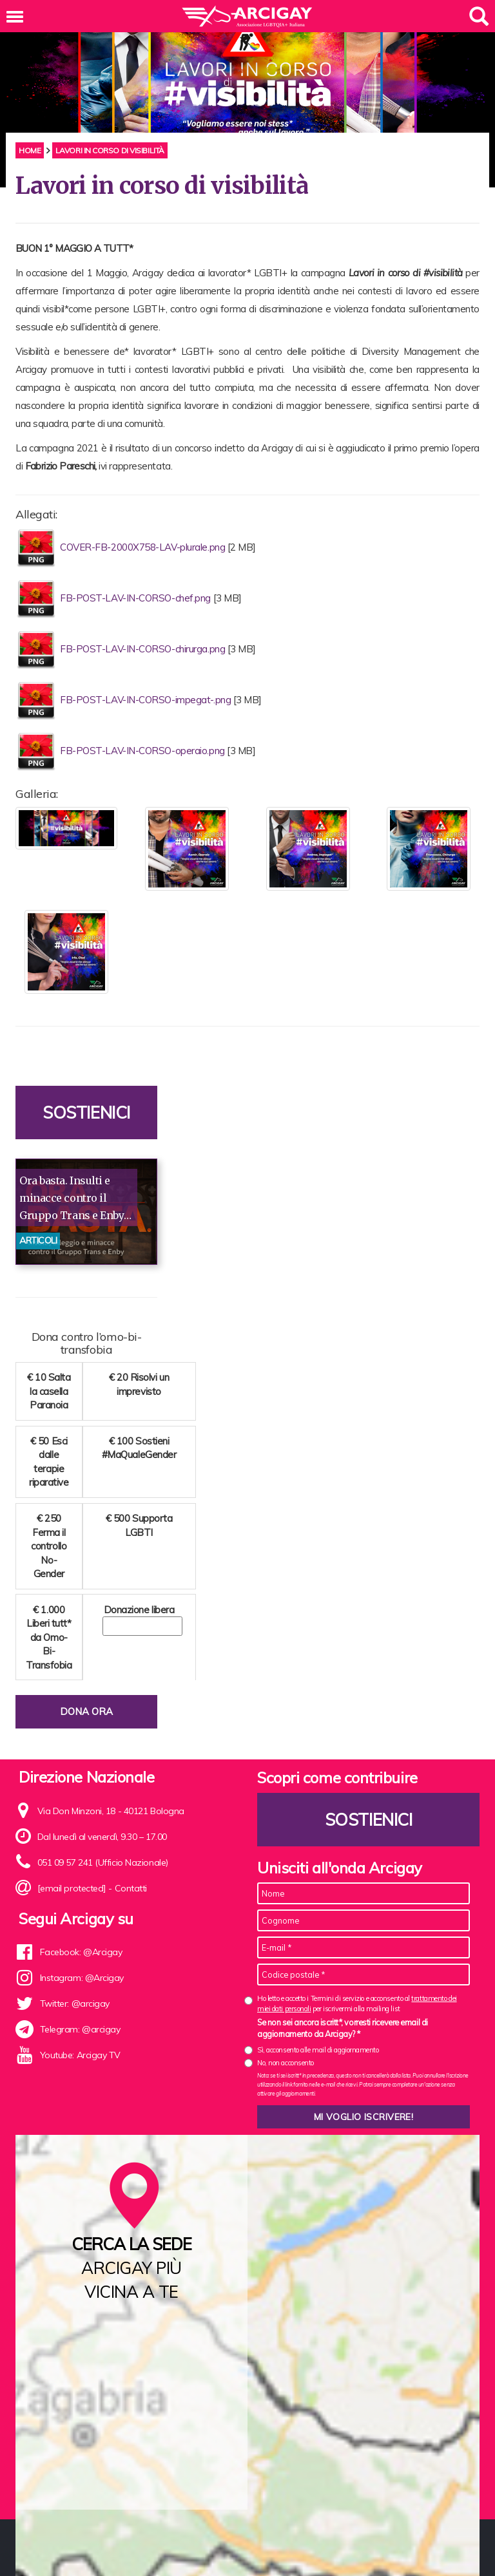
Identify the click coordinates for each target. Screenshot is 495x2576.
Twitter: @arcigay (75, 2003)
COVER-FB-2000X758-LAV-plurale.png (144, 547)
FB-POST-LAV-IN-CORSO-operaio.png (143, 750)
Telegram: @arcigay (80, 2029)
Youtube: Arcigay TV (80, 2055)
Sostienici (86, 1112)
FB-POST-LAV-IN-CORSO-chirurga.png (144, 649)
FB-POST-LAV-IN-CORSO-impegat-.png (146, 700)
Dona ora (86, 1711)
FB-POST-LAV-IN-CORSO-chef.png (136, 598)
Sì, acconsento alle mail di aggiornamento (318, 2049)
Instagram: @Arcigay (82, 1978)
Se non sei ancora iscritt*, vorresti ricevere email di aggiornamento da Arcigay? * (342, 2028)
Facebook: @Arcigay (81, 1952)
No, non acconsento (285, 2062)
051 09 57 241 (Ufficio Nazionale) (102, 1862)
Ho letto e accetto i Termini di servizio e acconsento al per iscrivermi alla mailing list (357, 2003)
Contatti (131, 1888)
